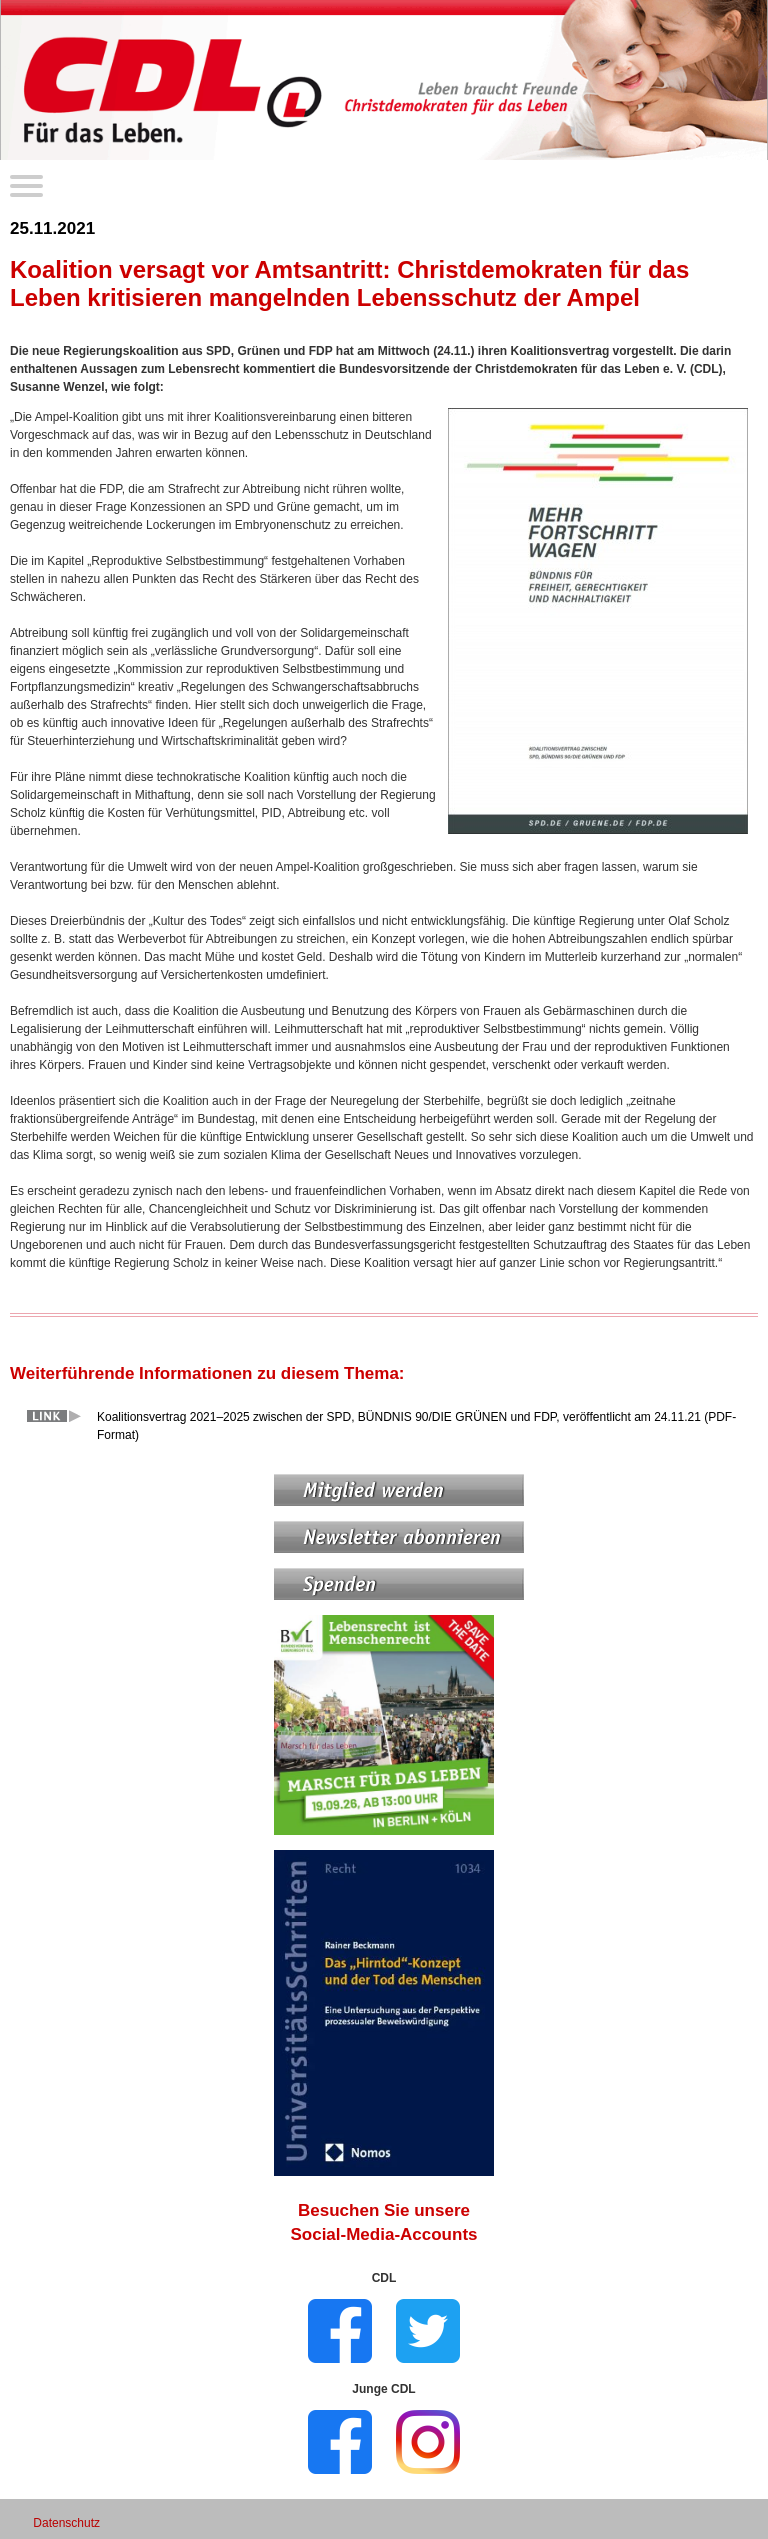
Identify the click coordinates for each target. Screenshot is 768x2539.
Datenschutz (66, 2523)
